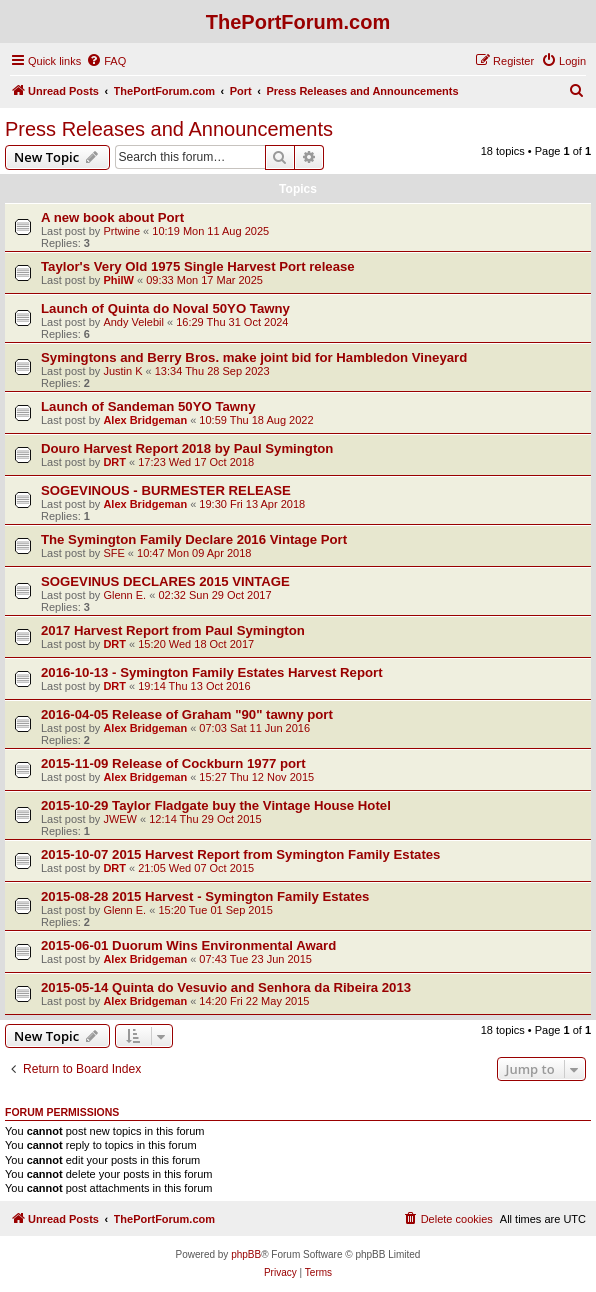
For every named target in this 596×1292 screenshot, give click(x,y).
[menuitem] (106, 61)
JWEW (120, 819)
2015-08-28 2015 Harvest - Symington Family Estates (205, 896)
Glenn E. (124, 595)
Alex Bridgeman (145, 420)
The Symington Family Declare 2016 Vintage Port (194, 539)
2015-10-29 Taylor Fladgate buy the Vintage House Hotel (216, 805)
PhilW (118, 280)
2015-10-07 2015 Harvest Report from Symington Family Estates (240, 854)
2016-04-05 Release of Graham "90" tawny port (187, 714)
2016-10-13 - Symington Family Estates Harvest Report (212, 672)
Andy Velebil (133, 322)
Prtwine (121, 231)
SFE (113, 553)
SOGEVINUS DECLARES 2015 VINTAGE (165, 581)
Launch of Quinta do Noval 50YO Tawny (165, 308)
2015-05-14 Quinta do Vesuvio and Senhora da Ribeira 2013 (226, 987)
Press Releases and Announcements (169, 129)
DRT (114, 462)
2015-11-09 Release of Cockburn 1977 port (173, 763)
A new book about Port (112, 217)
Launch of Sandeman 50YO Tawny (148, 406)
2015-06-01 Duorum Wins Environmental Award (188, 945)
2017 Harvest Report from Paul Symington (173, 630)
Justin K (122, 371)
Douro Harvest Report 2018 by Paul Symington (187, 448)
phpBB (246, 1254)
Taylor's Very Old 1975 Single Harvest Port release (198, 266)
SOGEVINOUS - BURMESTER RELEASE (166, 490)
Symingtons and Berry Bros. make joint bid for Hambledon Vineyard (254, 357)
